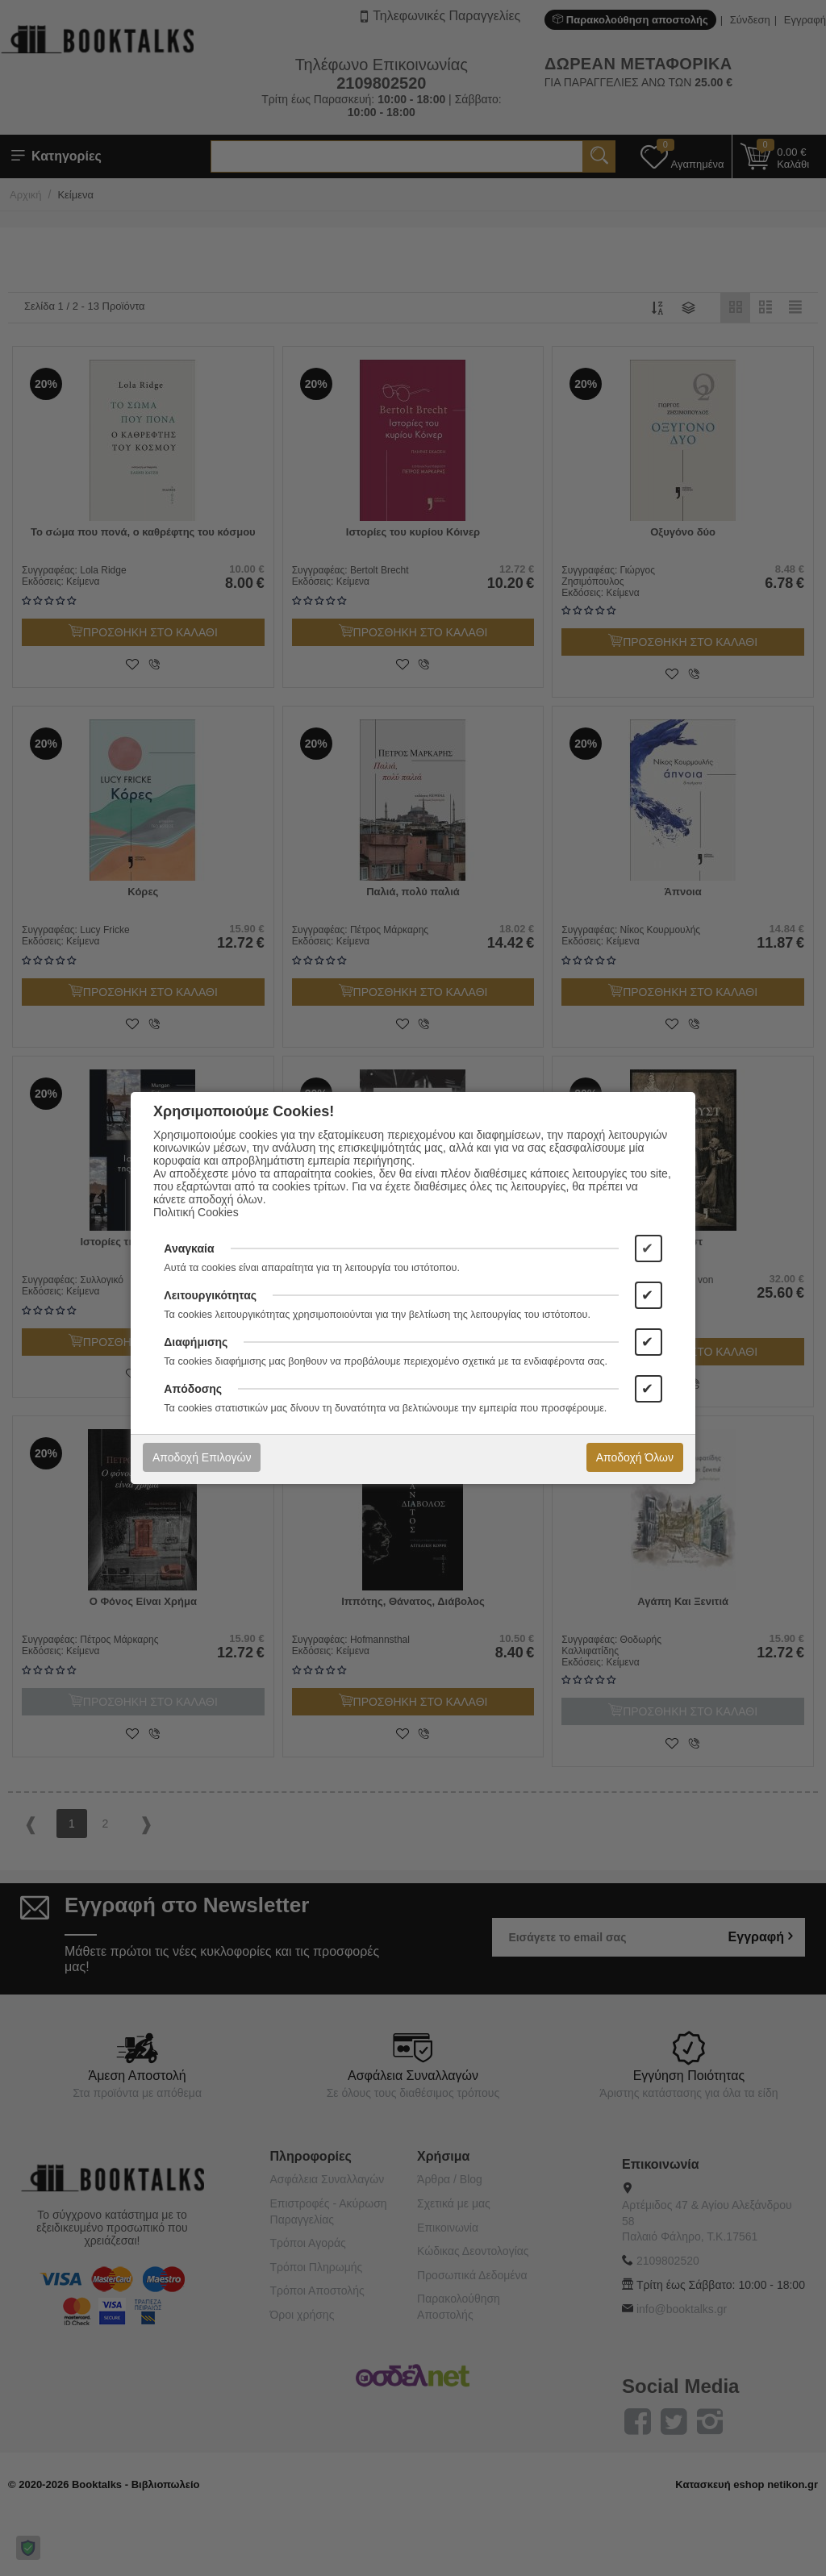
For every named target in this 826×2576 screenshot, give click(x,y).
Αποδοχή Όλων (635, 1457)
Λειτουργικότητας (210, 1295)
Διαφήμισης (195, 1342)
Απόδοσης (193, 1388)
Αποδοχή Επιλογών (201, 1457)
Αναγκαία (189, 1248)
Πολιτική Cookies (196, 1212)
